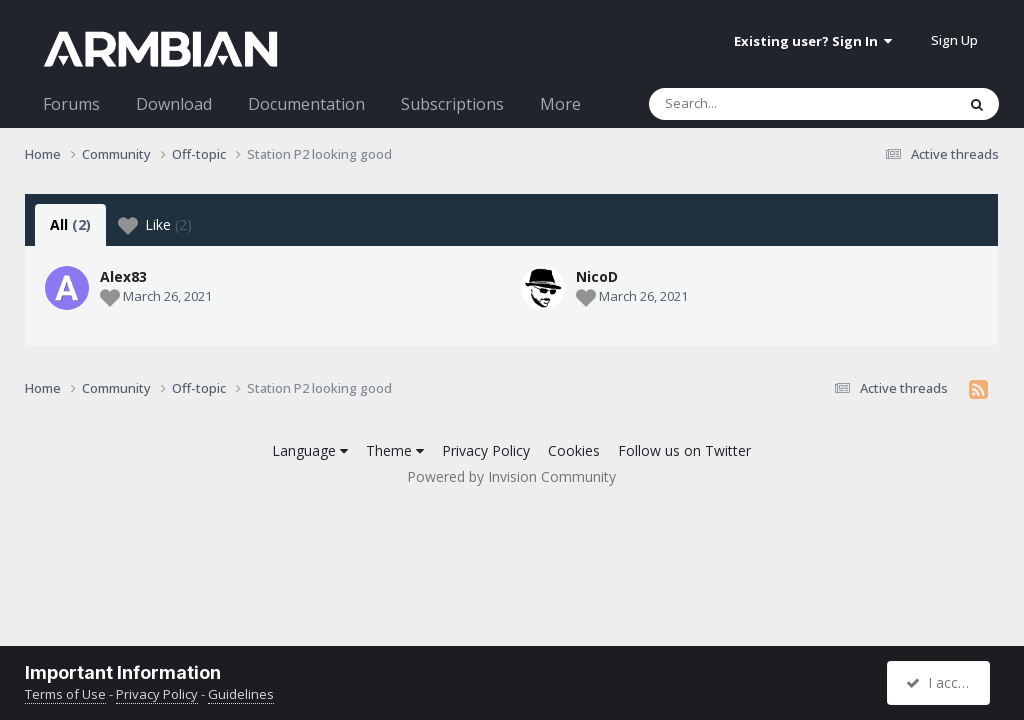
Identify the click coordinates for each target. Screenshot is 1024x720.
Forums (71, 104)
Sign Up (954, 40)
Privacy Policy (486, 450)
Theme (395, 450)
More (560, 104)
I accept (941, 682)
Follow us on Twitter (684, 450)
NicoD (424, 276)
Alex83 (123, 276)
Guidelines (241, 694)
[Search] (750, 104)
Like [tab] (155, 225)
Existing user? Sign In (813, 41)
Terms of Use (65, 694)
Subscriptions (452, 104)
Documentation (306, 104)
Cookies (574, 450)
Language (310, 450)
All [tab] (70, 224)
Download (174, 104)
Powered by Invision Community (511, 476)
